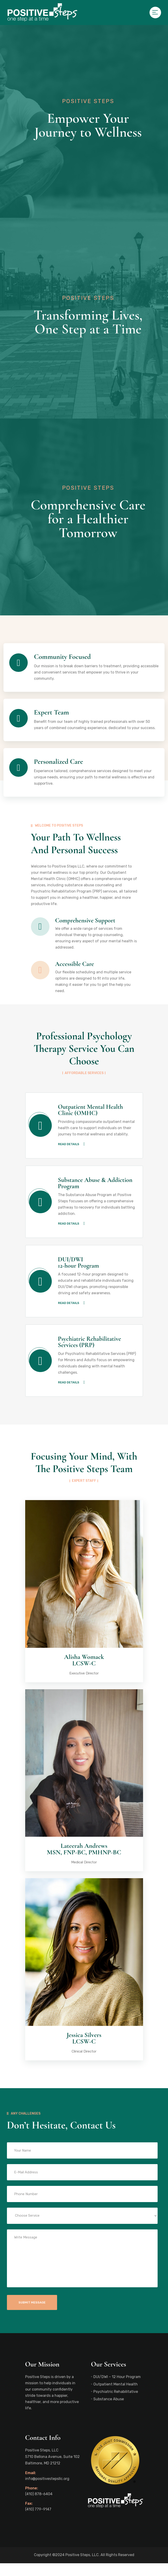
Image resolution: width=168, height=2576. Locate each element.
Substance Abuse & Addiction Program (95, 1190)
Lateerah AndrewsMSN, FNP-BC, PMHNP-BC (84, 1872)
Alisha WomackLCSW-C (84, 1683)
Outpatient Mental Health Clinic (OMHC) (90, 1117)
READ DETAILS (68, 1151)
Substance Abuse (108, 2424)
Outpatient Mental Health (115, 2409)
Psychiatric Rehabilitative (115, 2416)
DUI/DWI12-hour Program (78, 1269)
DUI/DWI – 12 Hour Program (117, 2401)
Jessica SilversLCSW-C (84, 2061)
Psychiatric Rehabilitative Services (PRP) (89, 1349)
